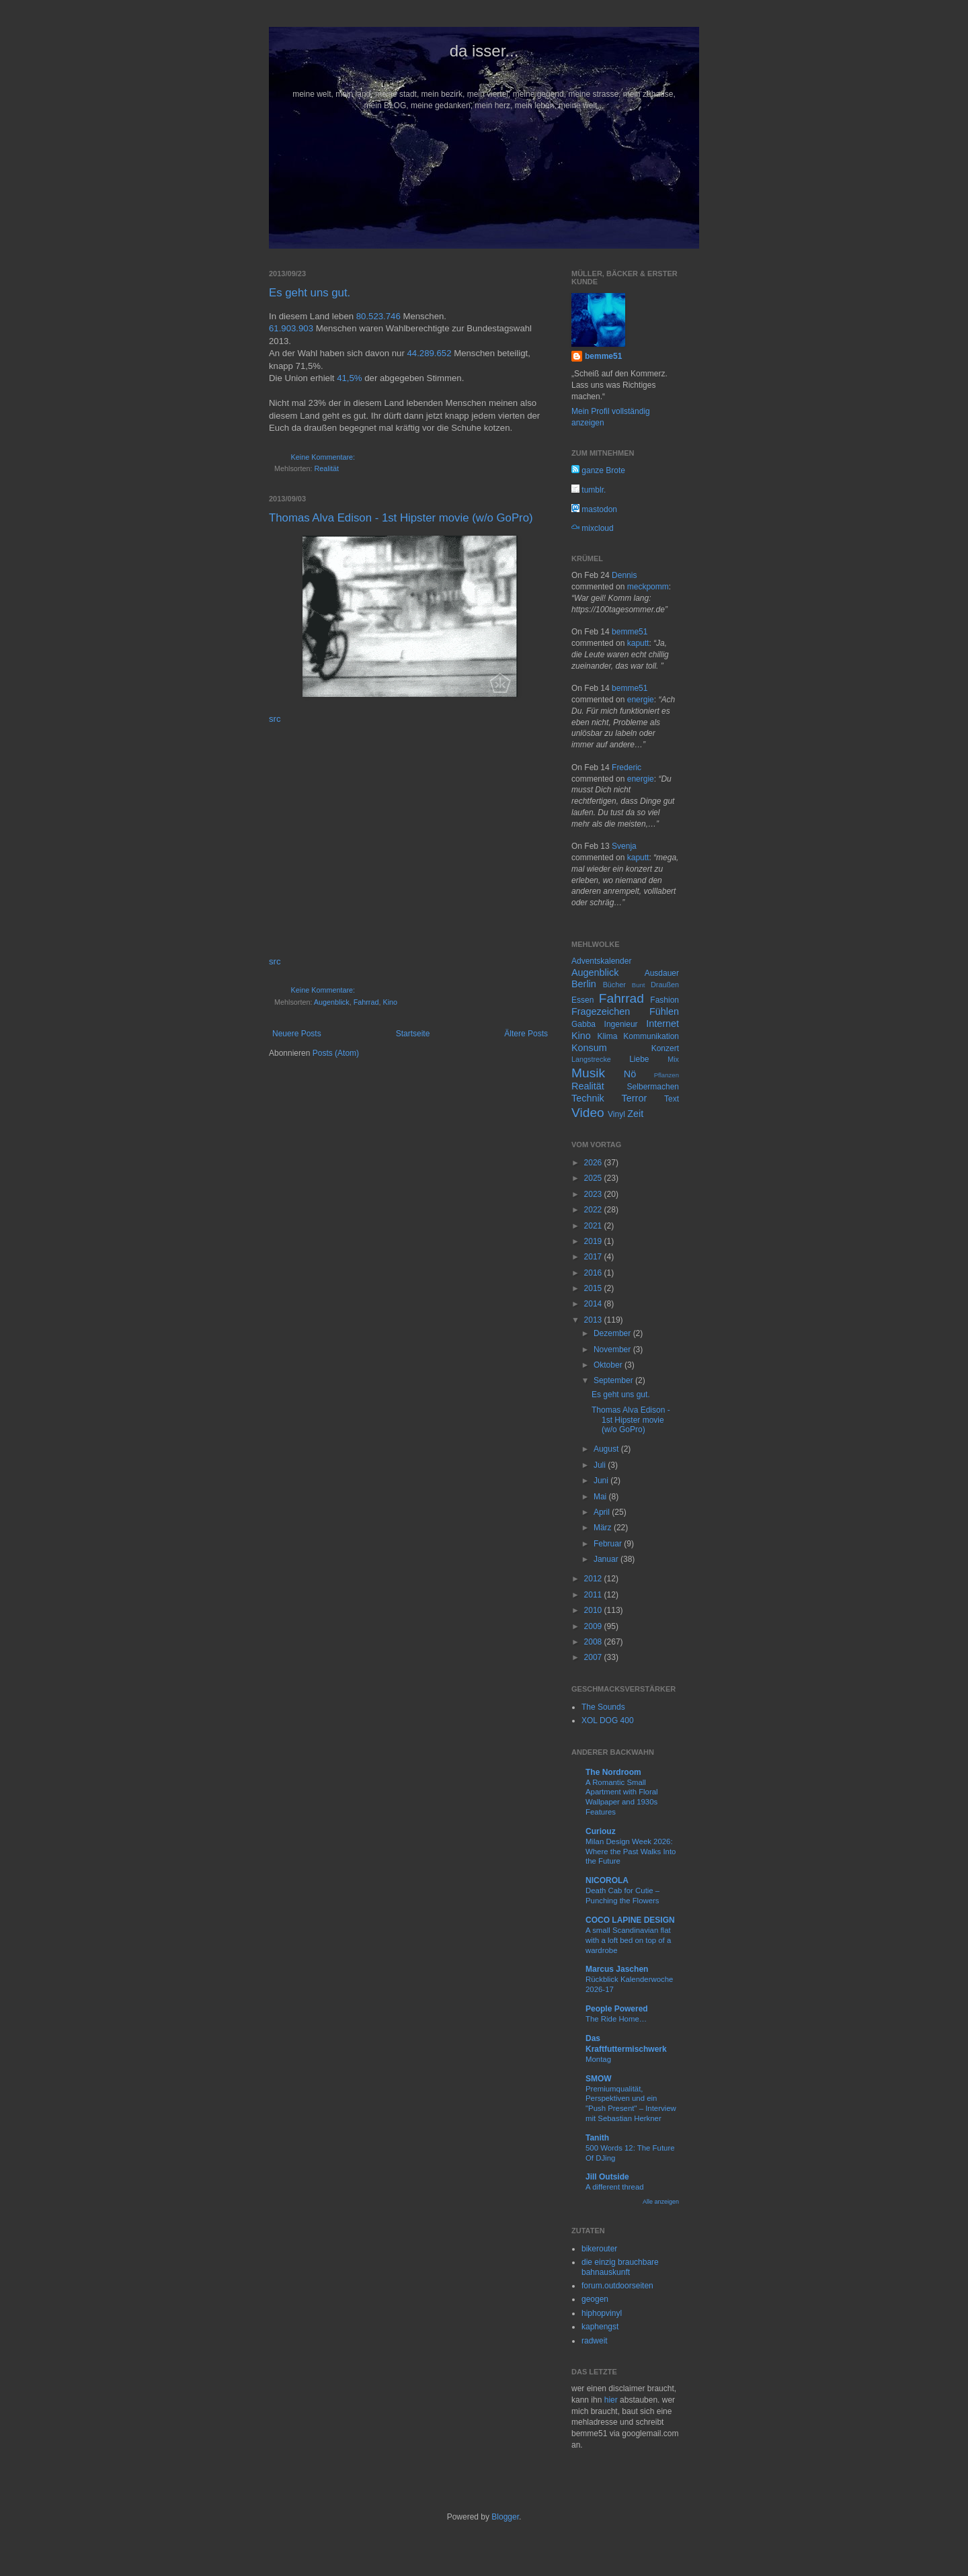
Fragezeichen (600, 1011)
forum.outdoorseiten (617, 2285)
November (613, 1349)
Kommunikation (651, 1036)
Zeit (635, 1113)
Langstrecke (591, 1059)
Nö (630, 1074)
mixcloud (592, 528)
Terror (634, 1098)
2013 (594, 1320)
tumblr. (588, 490)
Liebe (639, 1059)
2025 (594, 1178)
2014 (594, 1303)
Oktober (609, 1365)
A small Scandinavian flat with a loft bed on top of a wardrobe (628, 1940)
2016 (594, 1273)
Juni (602, 1480)
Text (671, 1099)
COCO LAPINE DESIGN (630, 1920)
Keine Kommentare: (323, 457)
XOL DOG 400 (607, 1720)
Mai (601, 1496)
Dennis (624, 575)
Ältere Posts (526, 1033)
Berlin (583, 984)
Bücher (614, 985)
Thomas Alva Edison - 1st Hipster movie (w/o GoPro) (401, 517)
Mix (673, 1059)
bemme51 (603, 356)
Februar (609, 1543)
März (604, 1527)
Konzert (665, 1048)
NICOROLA (607, 1880)
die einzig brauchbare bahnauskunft (620, 2266)
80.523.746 (378, 316)
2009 (594, 1626)
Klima (607, 1036)
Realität (326, 468)
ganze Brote (598, 470)
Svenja (624, 846)
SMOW (599, 2078)
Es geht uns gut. (309, 292)
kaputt (638, 643)
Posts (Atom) (336, 1053)
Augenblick (332, 1002)
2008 (594, 1642)
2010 (594, 1610)
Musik (588, 1073)
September (614, 1380)
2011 (594, 1594)
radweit (594, 2340)
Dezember (613, 1333)
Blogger (505, 2517)
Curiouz (601, 1831)
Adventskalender (601, 961)
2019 (594, 1241)
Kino (389, 1002)
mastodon (594, 509)
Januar (607, 1559)
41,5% (349, 378)
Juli (601, 1465)
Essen (582, 1000)
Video (587, 1113)
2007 (594, 1657)
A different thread (615, 2187)
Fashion (664, 1000)
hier (611, 2400)
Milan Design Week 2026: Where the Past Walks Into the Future (631, 1851)
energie (640, 699)
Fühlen (664, 1011)
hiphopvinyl (601, 2313)
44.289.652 (429, 353)
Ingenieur (621, 1024)
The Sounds (603, 1707)
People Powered (617, 2008)
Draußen (665, 985)
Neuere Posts (296, 1033)
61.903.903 (291, 328)
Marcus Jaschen (617, 1969)
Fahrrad (366, 1002)
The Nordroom (613, 1772)
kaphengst (599, 2326)
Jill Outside (607, 2177)
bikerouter (599, 2248)
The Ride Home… (616, 2019)
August (607, 1449)
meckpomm (648, 586)
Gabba (583, 1024)
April (603, 1512)
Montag (598, 2059)
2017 (594, 1256)
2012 (594, 1578)
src (275, 719)
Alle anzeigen (661, 2201)
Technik (587, 1098)
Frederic (626, 767)
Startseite (413, 1033)
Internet (662, 1023)
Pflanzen (666, 1075)
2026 (594, 1162)
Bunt (638, 985)
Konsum (589, 1047)
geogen (594, 2299)
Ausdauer (662, 973)
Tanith (597, 2138)
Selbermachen (653, 1086)
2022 (594, 1209)
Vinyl (616, 1114)
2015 (594, 1288)
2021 (594, 1226)
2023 (594, 1194)
